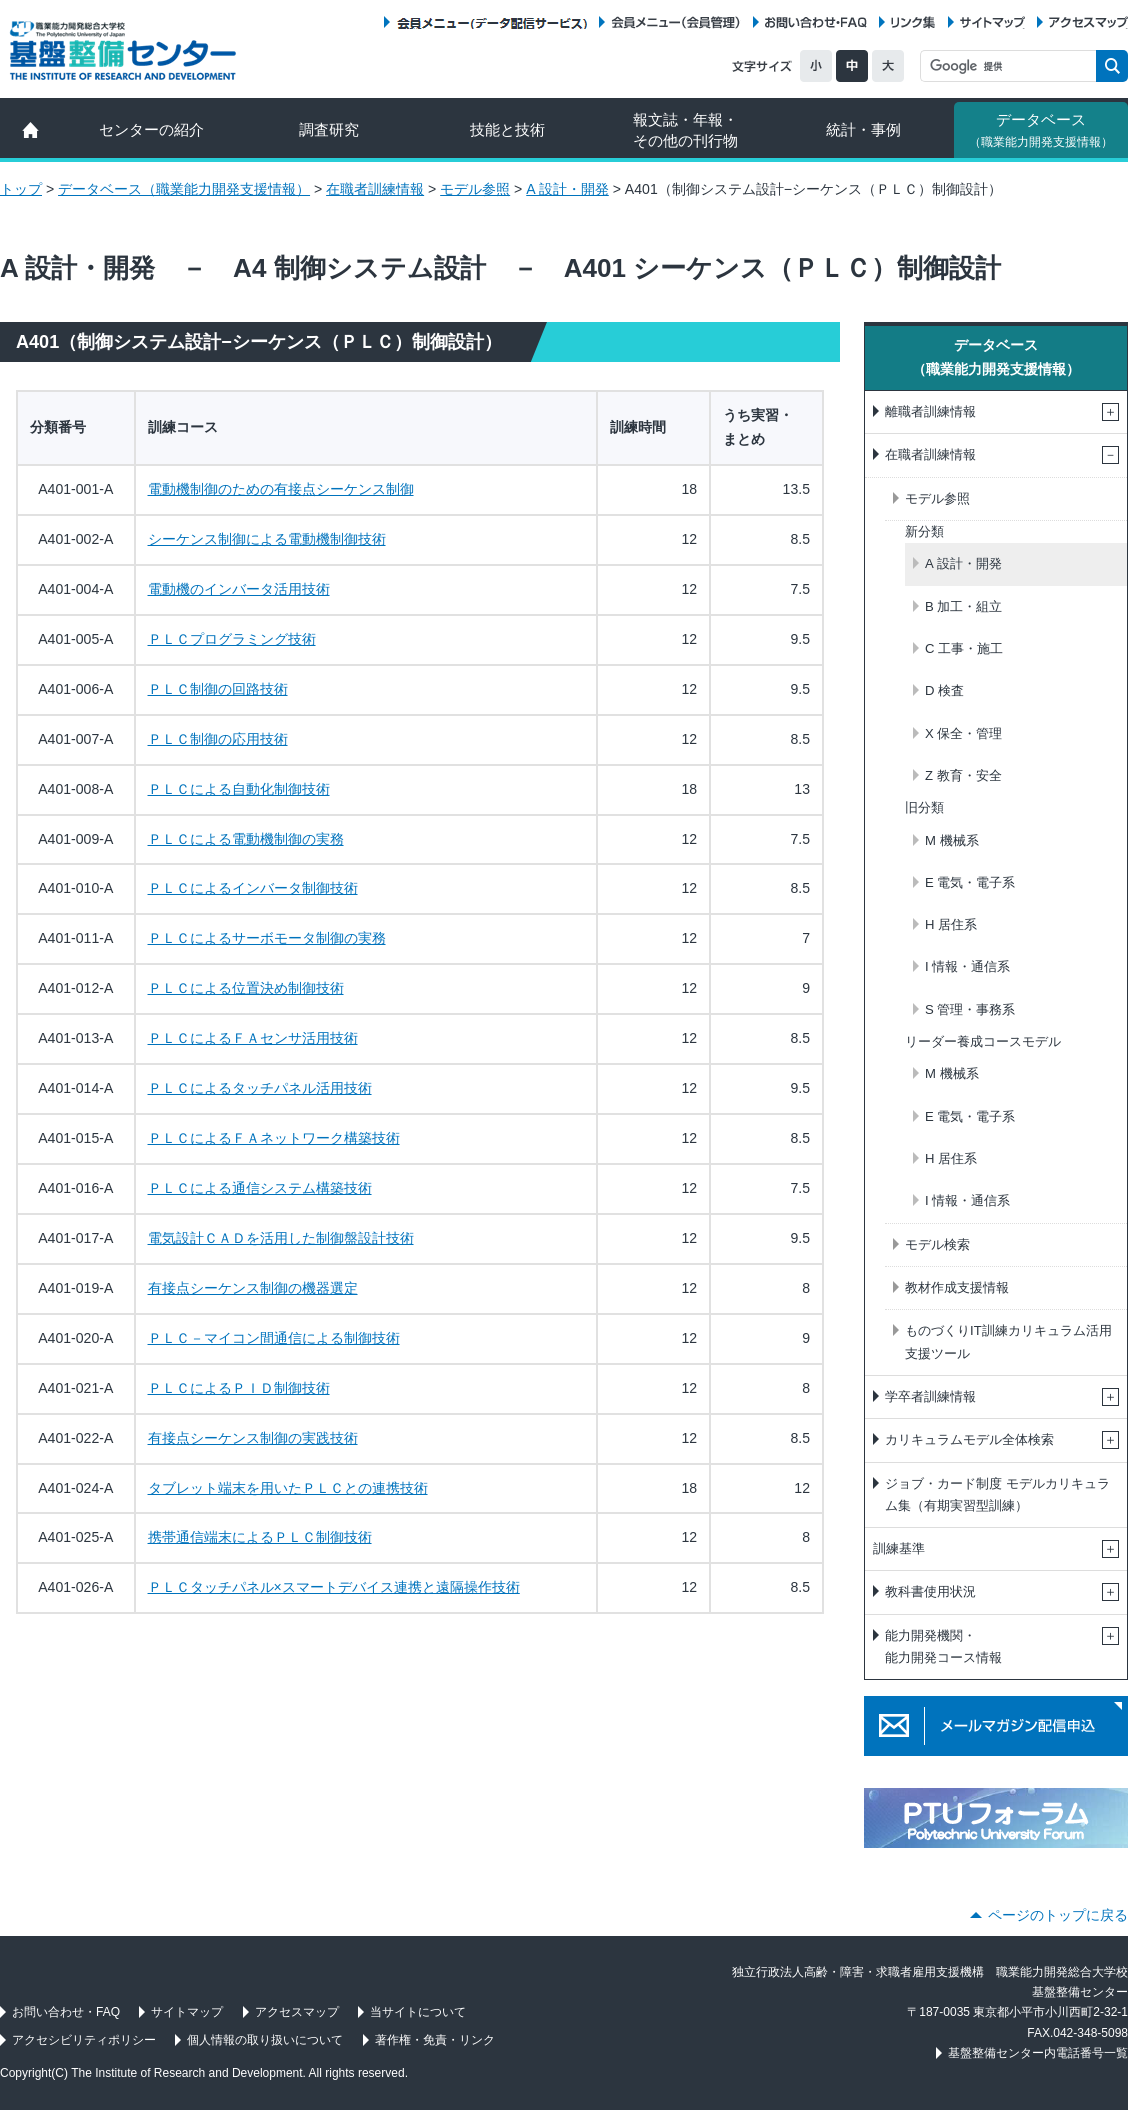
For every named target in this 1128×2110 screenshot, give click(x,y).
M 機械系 (952, 840)
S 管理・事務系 (970, 1009)
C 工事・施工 (964, 648)
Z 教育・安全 (963, 775)
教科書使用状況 (930, 1591)
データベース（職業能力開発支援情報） (184, 189)
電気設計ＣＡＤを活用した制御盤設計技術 (281, 1238)
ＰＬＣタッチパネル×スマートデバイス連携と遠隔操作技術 (334, 1587)
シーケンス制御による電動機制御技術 (267, 539)
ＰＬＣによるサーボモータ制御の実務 (267, 938)
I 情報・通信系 (967, 966)
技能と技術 (507, 129)
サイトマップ (992, 22)
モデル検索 (937, 1244)
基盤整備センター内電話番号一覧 (1038, 2053)
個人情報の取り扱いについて (265, 2040)
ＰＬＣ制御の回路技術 (218, 689)
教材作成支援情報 (957, 1287)
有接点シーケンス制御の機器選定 (253, 1288)
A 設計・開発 (567, 189)
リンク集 (913, 22)
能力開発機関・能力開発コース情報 (943, 1646)
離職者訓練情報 (930, 411)
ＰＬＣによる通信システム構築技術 (260, 1188)
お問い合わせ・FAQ (816, 22)
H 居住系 (951, 924)
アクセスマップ (1088, 22)
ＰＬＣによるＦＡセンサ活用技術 (253, 1038)
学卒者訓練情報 (930, 1396)
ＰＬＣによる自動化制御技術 (239, 789)
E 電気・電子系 (970, 882)
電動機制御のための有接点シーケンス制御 (281, 489)
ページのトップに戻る (1058, 1915)
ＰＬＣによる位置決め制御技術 (246, 988)
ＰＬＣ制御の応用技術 (218, 739)
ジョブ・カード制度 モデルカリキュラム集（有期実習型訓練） (997, 1494)
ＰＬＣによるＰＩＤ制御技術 (239, 1388)
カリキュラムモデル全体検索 (969, 1439)
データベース (1041, 130)
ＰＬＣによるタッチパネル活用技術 (260, 1088)
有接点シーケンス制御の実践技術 (253, 1438)
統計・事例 (863, 129)
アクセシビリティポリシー (84, 2040)
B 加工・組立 (963, 606)
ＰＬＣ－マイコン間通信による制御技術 (274, 1338)
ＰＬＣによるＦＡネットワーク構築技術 (274, 1138)
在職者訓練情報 (375, 189)
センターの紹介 (151, 129)
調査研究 (329, 129)
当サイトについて (418, 2012)
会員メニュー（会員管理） (676, 22)
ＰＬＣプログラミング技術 (232, 639)
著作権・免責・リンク (435, 2040)
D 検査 (944, 690)
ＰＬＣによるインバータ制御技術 (253, 888)
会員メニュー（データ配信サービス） (491, 22)
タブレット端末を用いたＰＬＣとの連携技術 (288, 1488)
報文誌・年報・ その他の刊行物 (685, 130)
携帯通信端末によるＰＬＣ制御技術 (260, 1537)
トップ (21, 189)
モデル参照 (475, 189)
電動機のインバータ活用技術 (239, 589)
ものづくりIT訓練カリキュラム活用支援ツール (1008, 1341)
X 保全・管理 (963, 733)
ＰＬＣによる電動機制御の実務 (246, 839)
